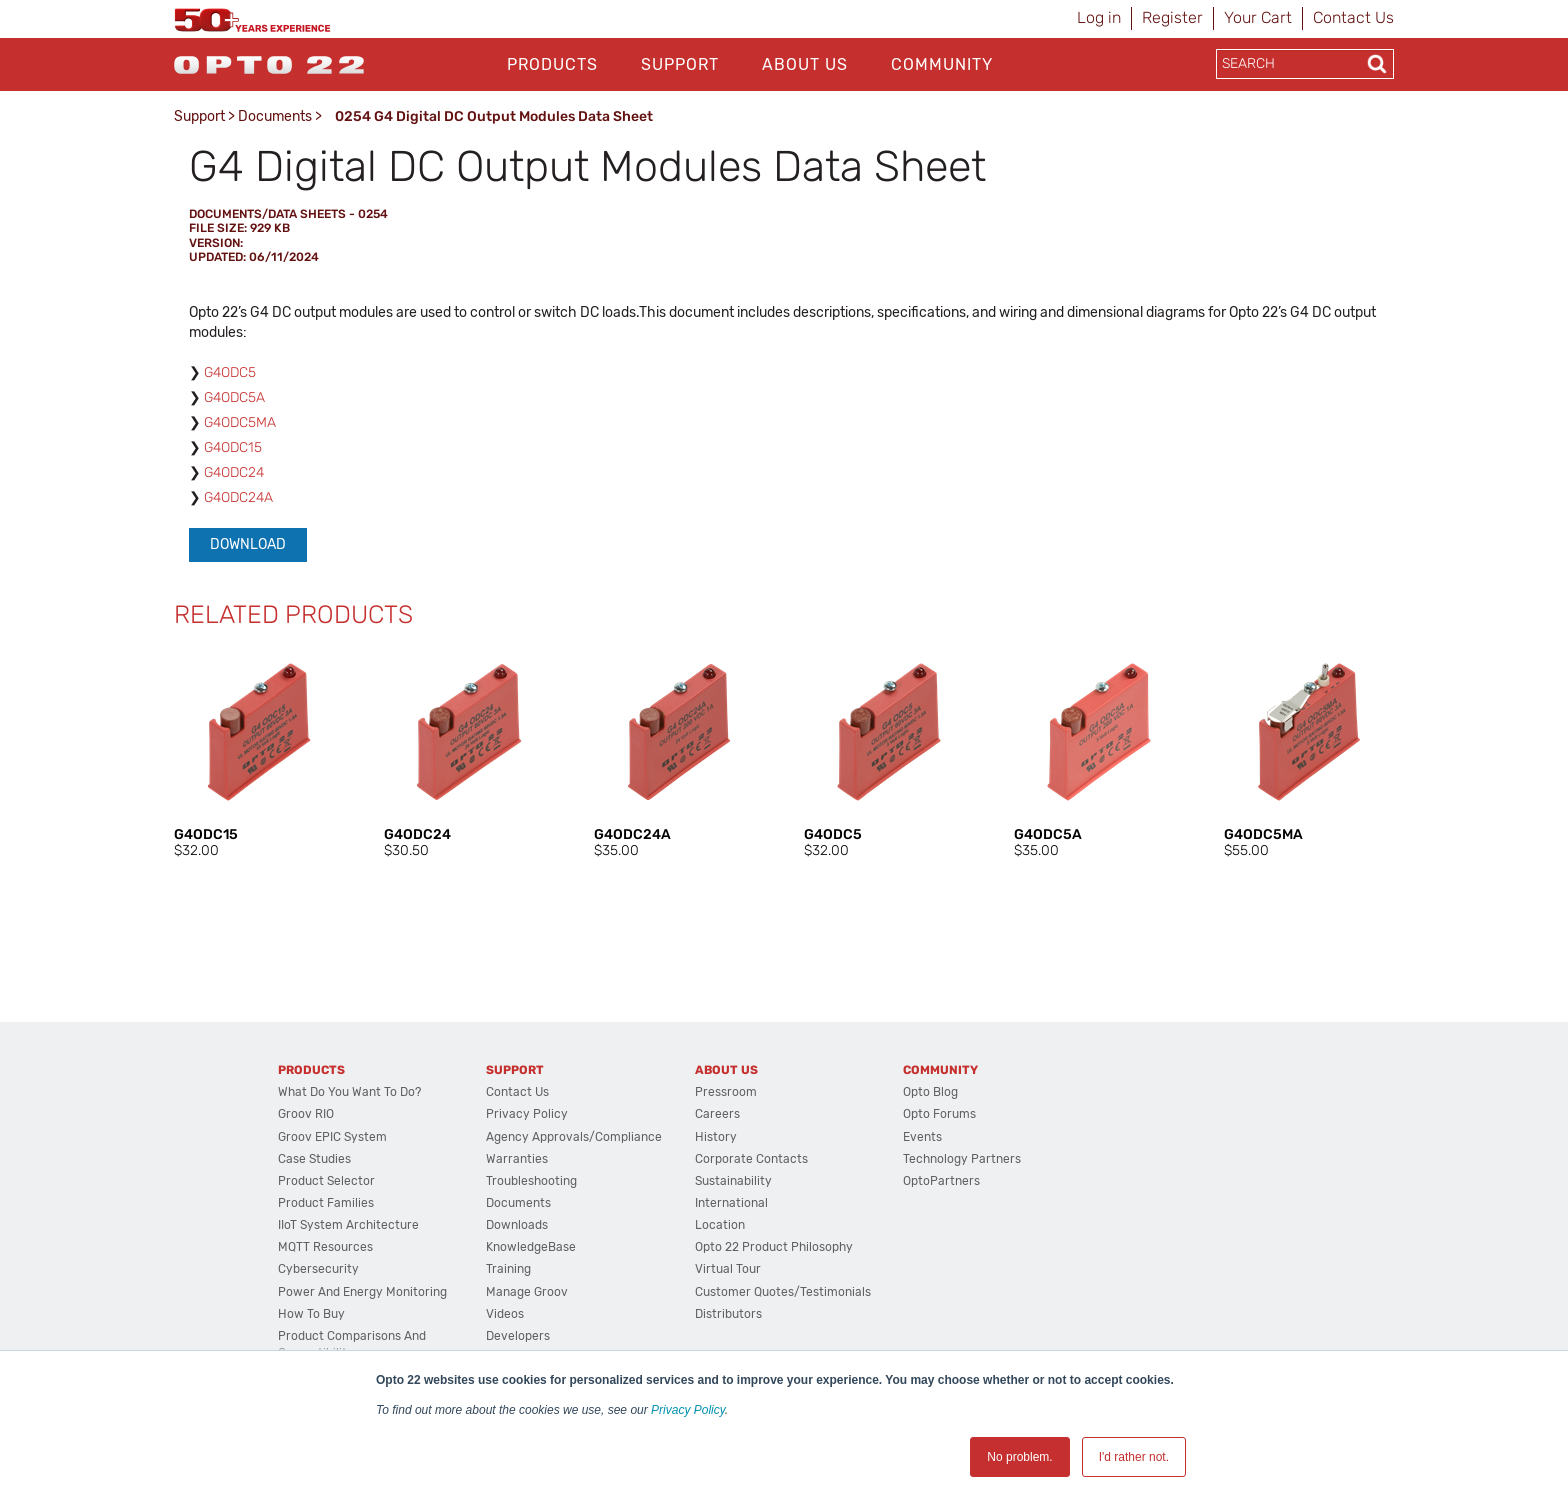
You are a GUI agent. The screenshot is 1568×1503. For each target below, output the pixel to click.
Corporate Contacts (751, 1159)
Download (248, 544)
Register (1172, 17)
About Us (805, 64)
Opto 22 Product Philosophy (774, 1247)
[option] (259, 754)
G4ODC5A (234, 397)
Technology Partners (962, 1159)
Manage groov (527, 1292)
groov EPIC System (332, 1137)
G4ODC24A (238, 497)
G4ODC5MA (240, 422)
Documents (275, 116)
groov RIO (306, 1114)
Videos (505, 1314)
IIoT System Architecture (348, 1225)
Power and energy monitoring (362, 1292)
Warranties (517, 1159)
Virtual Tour (728, 1269)
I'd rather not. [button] (1134, 1457)
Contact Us (1353, 17)
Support (680, 64)
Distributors (728, 1314)
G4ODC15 (233, 447)
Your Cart (1258, 17)
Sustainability (733, 1181)
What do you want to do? (349, 1092)
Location (720, 1225)
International (731, 1203)
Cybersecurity (318, 1269)
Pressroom (726, 1092)
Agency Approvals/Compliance (574, 1137)
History (716, 1137)
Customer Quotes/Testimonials (783, 1292)
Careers (717, 1114)
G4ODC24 (234, 472)
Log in (1099, 17)
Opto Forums (939, 1114)
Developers (518, 1336)
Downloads (517, 1225)
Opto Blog (930, 1092)
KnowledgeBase (531, 1247)
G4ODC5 (230, 372)
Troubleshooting (531, 1181)
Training (508, 1269)
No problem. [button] (1019, 1457)
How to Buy (311, 1314)
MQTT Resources (325, 1247)
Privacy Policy (688, 1410)
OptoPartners (941, 1181)
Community (942, 64)
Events (922, 1137)
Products (552, 64)
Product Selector (326, 1181)
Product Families (326, 1203)
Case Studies (314, 1159)
